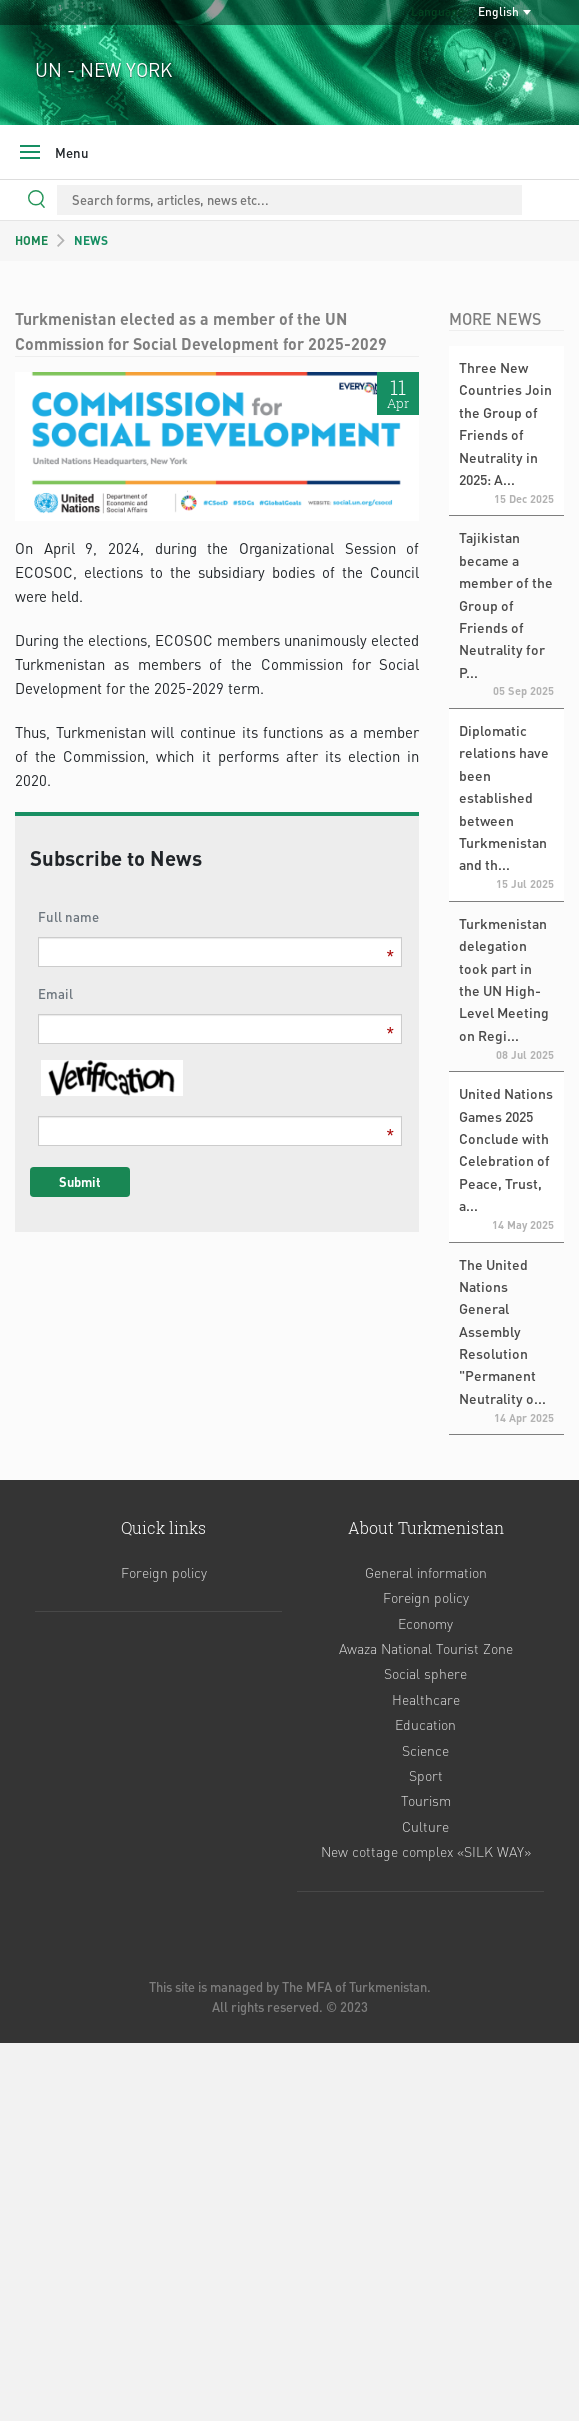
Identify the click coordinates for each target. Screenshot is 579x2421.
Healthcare (426, 1699)
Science (425, 1750)
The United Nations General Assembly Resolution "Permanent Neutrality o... (502, 1331)
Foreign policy (164, 1572)
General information (426, 1572)
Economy (425, 1623)
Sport (426, 1775)
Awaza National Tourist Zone (426, 1648)
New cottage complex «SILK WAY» (426, 1851)
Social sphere (425, 1673)
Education (425, 1724)
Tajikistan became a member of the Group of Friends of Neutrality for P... (506, 604)
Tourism (426, 1800)
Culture (425, 1826)
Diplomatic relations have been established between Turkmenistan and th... (504, 797)
